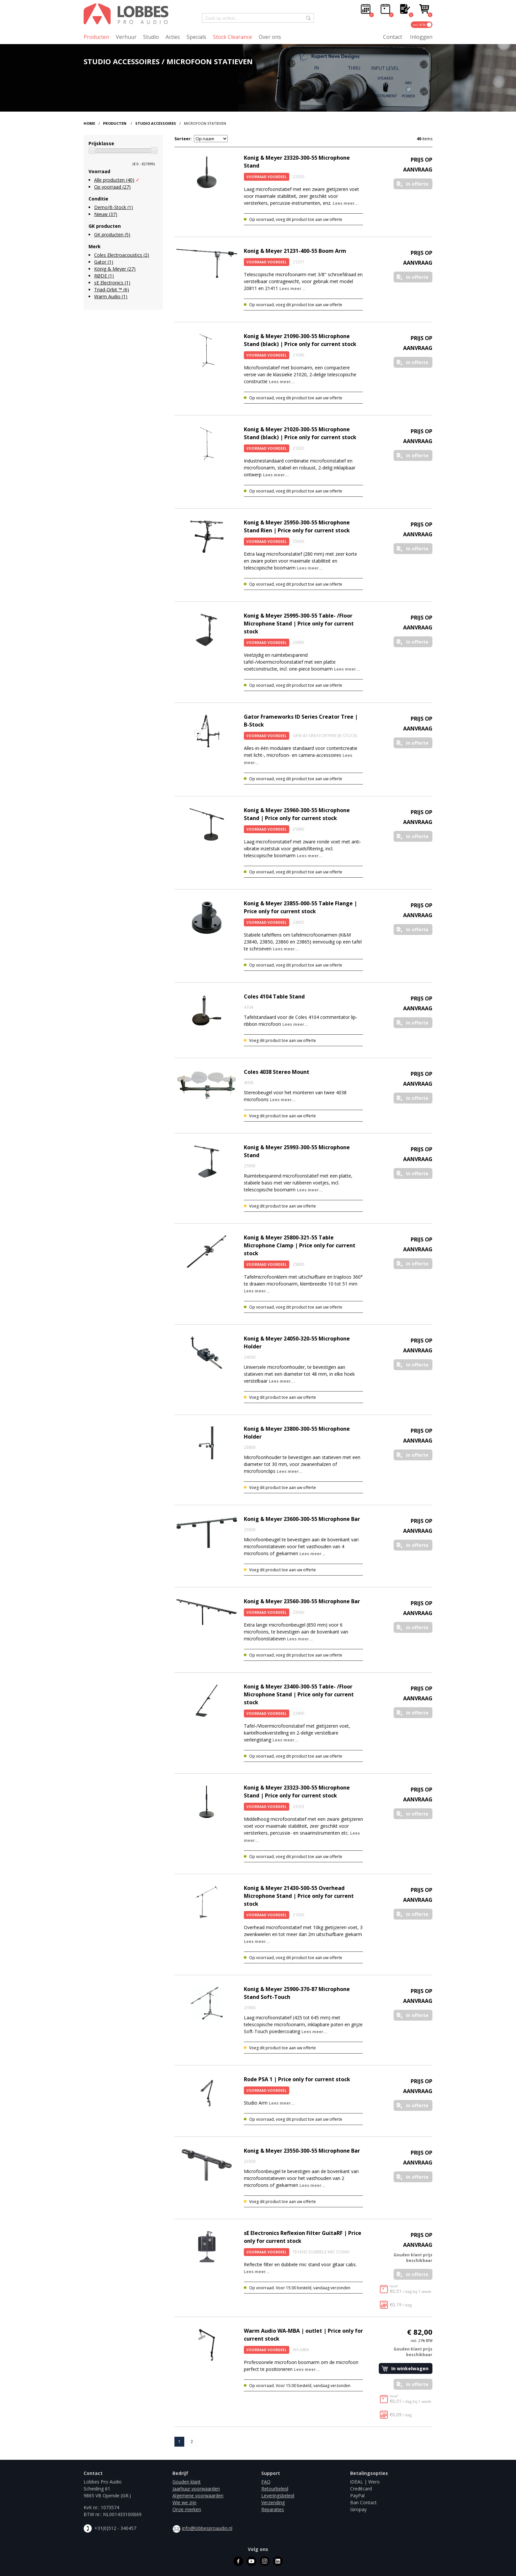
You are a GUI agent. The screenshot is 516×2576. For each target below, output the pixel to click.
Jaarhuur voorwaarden (196, 2488)
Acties (173, 37)
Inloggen (421, 37)
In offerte (417, 184)
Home (89, 123)
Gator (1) (103, 262)
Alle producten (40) (114, 180)
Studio (151, 37)
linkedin (278, 2561)
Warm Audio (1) (110, 296)
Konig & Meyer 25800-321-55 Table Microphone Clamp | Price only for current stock (299, 1245)
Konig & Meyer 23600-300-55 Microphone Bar (302, 1519)
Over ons (270, 37)
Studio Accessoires (155, 123)
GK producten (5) (112, 234)
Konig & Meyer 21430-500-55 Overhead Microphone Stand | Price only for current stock (299, 1895)
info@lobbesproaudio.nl (207, 2528)
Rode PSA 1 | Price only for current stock (297, 2079)
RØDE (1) (104, 276)
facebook (238, 2561)
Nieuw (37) (105, 214)
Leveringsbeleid (277, 2495)
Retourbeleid (274, 2488)
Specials (196, 37)
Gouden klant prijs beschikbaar (413, 2257)
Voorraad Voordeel (266, 176)
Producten (96, 37)
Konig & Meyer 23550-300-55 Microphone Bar (302, 2150)
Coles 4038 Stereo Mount (276, 1072)
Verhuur (126, 37)
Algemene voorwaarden (197, 2495)
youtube (251, 2561)
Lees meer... (346, 203)
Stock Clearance (232, 37)
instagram (265, 2561)
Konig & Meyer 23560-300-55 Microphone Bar (302, 1601)
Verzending (273, 2502)
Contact (392, 37)
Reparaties (272, 2509)
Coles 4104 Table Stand (274, 996)
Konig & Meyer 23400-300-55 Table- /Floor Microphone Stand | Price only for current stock (299, 1694)
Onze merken (186, 2509)
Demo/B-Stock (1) (113, 207)
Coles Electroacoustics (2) (121, 255)
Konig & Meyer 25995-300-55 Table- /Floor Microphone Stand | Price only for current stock (299, 623)
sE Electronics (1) (112, 282)
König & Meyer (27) (115, 269)
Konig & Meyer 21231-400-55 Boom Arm (295, 250)
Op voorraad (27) (112, 187)
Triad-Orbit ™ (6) (111, 289)
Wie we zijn (184, 2502)
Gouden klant (186, 2482)
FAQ (266, 2482)
